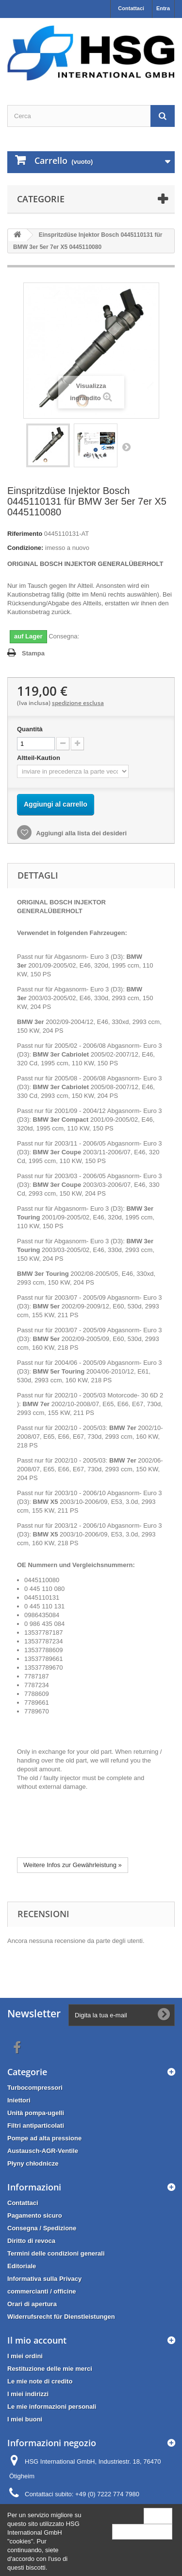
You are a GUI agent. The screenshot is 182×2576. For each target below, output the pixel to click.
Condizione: (25, 547)
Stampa (33, 653)
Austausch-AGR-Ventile (42, 2150)
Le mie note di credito (39, 2381)
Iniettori (19, 2100)
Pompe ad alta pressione (44, 2138)
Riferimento (24, 533)
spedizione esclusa (78, 703)
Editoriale (21, 2266)
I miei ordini (25, 2356)
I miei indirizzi (28, 2394)
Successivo (126, 447)
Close (158, 2515)
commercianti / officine (41, 2291)
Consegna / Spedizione (41, 2228)
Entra (163, 8)
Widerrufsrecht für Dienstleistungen (61, 2316)
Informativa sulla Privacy (44, 2278)
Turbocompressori (35, 2087)
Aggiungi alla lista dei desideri (80, 833)
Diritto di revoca (31, 2240)
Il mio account (36, 2340)
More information (142, 2531)
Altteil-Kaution (39, 757)
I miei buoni (24, 2419)
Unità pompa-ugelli (35, 2113)
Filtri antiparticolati (35, 2125)
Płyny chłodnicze (32, 2163)
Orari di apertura (32, 2304)
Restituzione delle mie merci (49, 2368)
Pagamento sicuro (34, 2215)
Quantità (30, 729)
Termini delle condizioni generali (56, 2253)
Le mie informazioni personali (51, 2406)
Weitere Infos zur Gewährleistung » (72, 1865)
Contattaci (131, 8)
